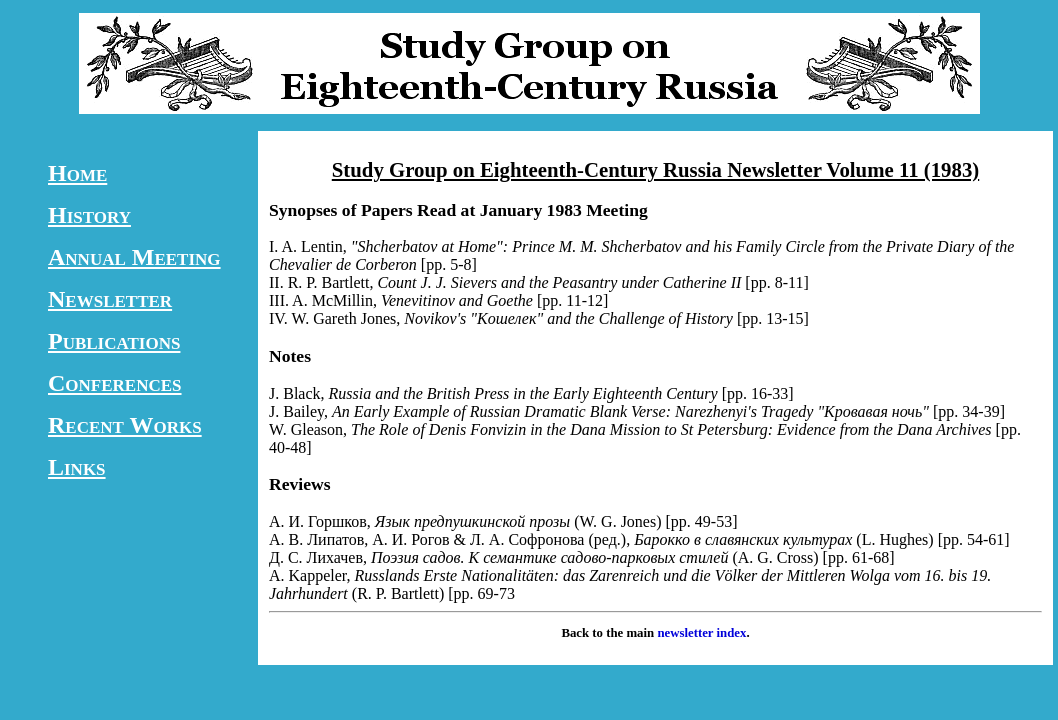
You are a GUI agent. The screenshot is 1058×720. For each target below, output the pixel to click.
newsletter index (701, 633)
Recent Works (125, 425)
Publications (114, 341)
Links (77, 467)
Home (77, 173)
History (89, 215)
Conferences (115, 383)
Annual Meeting (134, 257)
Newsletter (110, 299)
